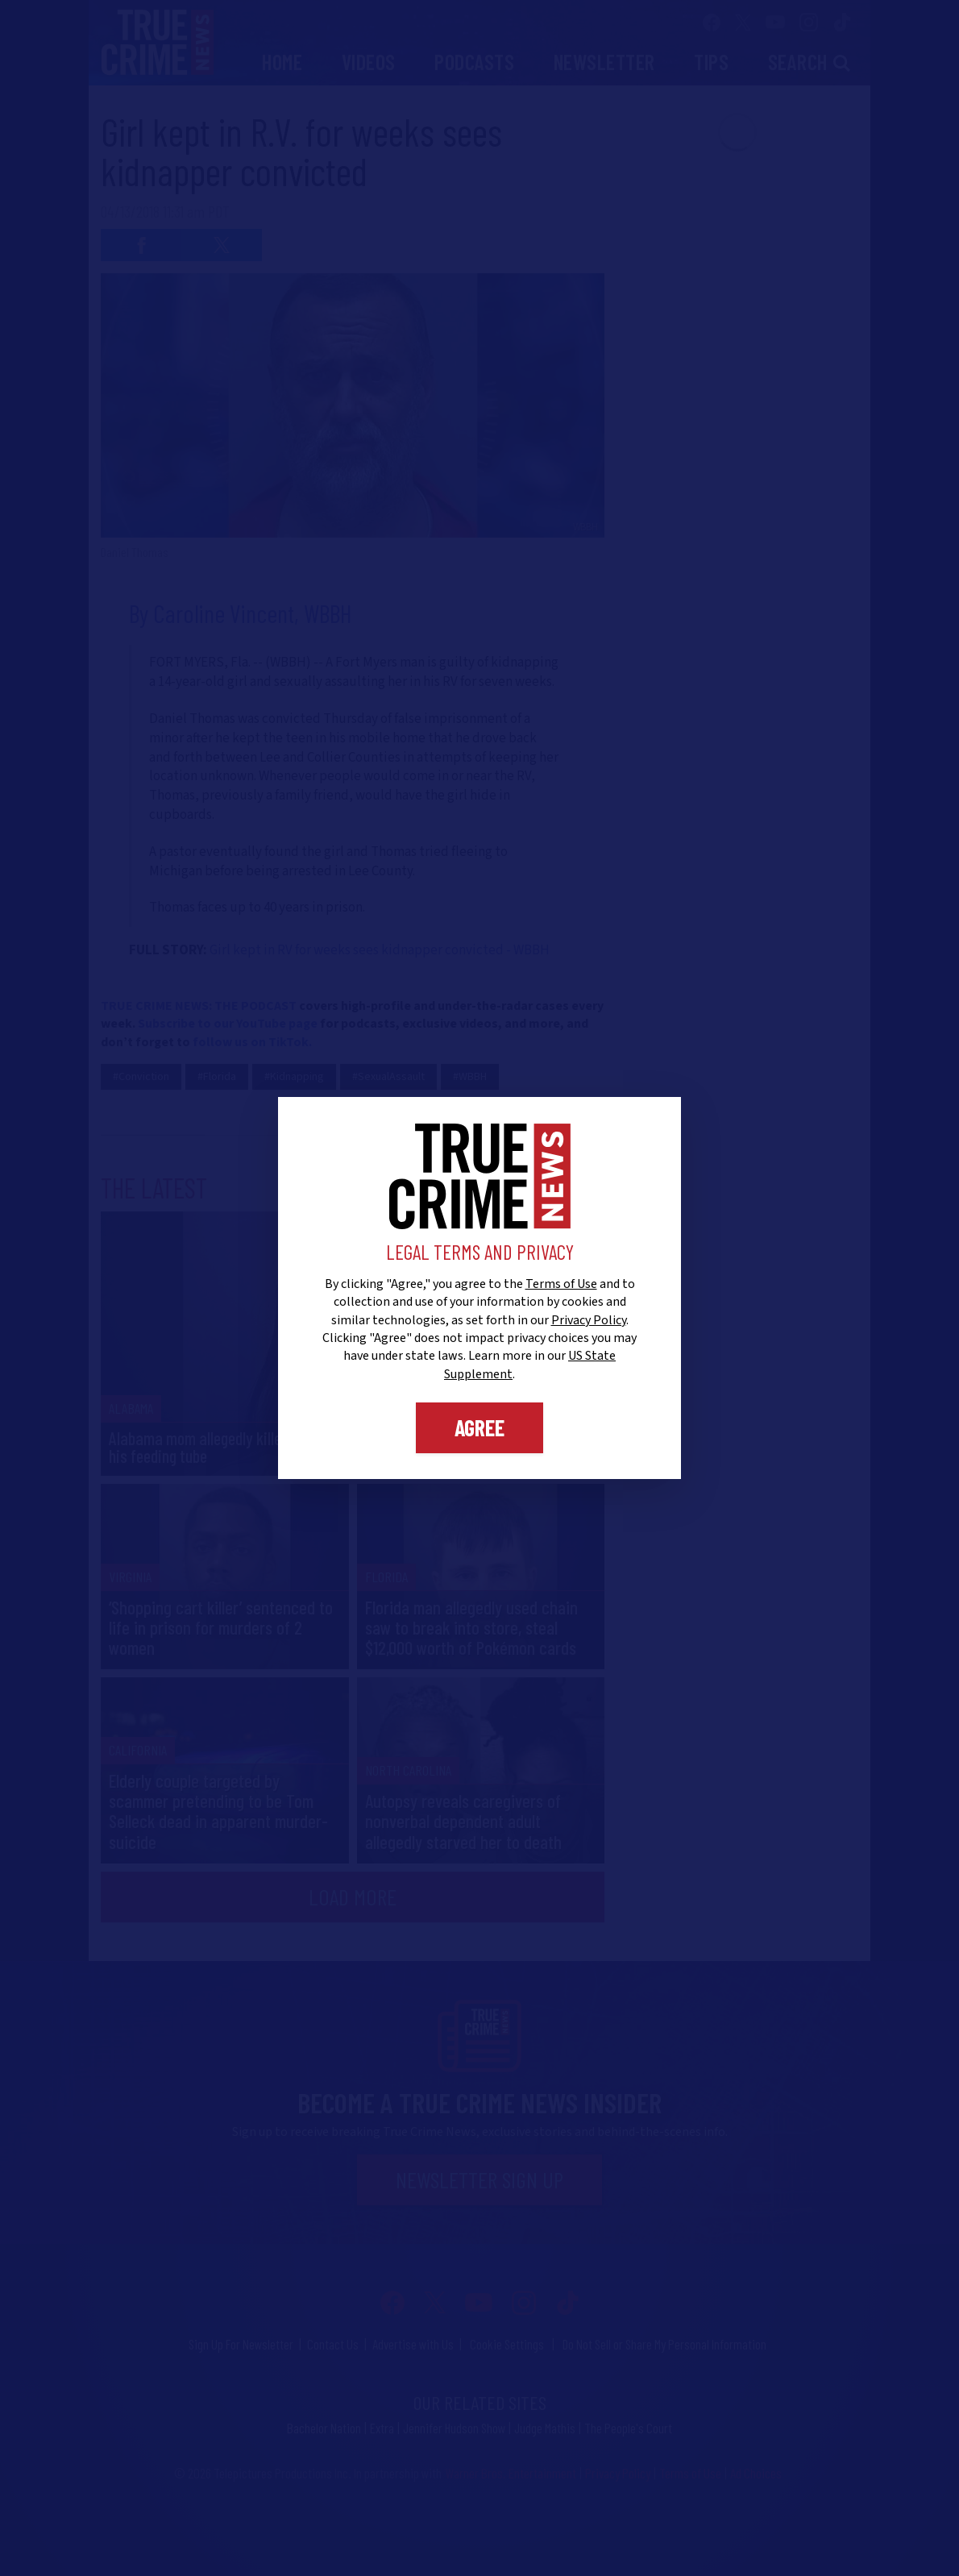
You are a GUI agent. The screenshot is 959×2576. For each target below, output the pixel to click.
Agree (479, 1427)
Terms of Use (561, 1284)
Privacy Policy (588, 1320)
